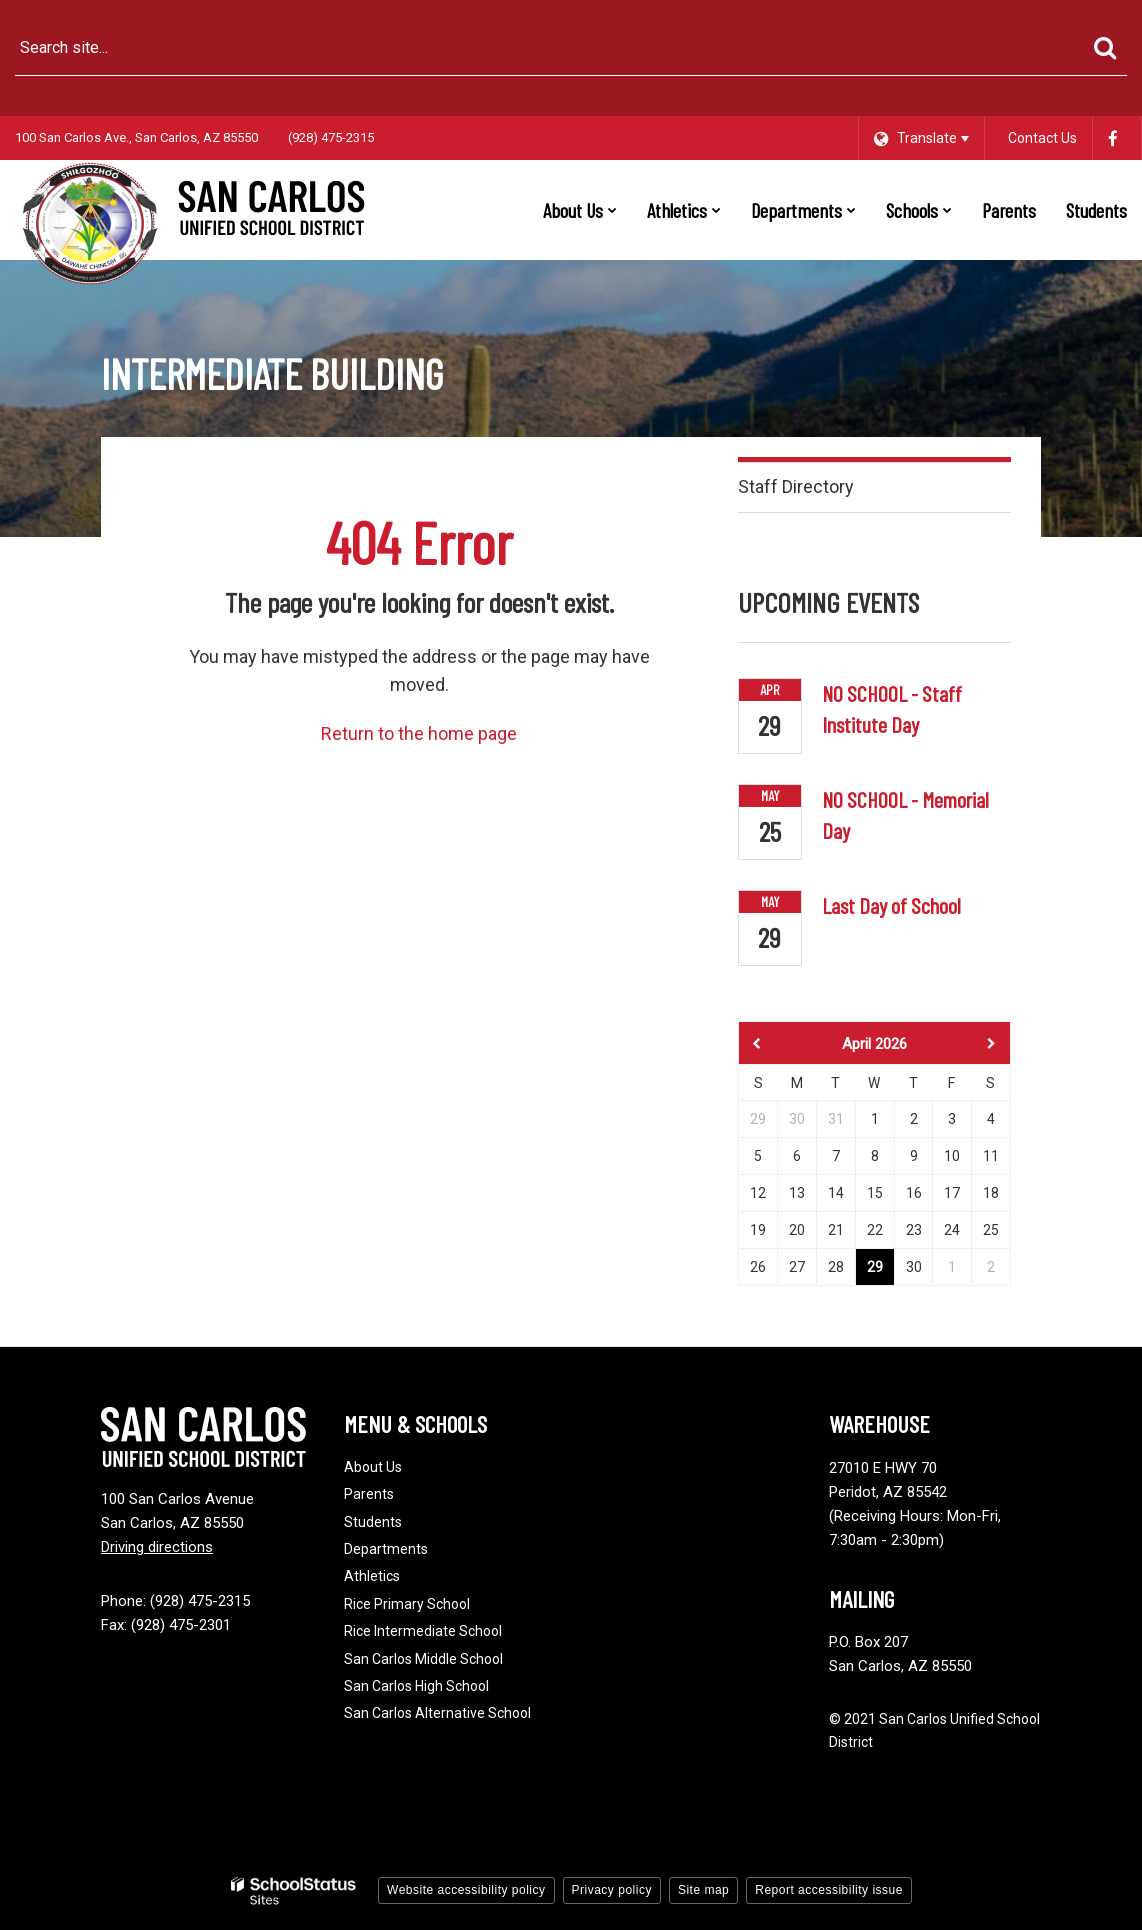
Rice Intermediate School (423, 1631)
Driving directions (157, 1547)
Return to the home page (419, 733)
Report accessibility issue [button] (829, 1890)
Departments (386, 1549)
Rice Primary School (407, 1604)
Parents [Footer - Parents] (369, 1494)
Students (373, 1522)
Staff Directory (796, 486)
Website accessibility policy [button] (466, 1890)
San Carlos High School (416, 1686)
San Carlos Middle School (423, 1659)
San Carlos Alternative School (437, 1713)
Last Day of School (891, 905)
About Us (373, 1467)
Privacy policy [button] (612, 1890)
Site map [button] (703, 1890)
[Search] (1104, 48)
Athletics (372, 1576)
